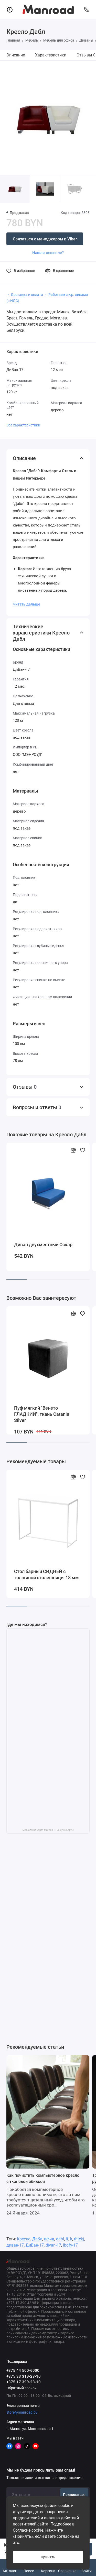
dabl (60, 2239)
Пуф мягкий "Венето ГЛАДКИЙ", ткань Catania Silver (41, 1414)
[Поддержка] (86, 9)
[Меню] (9, 9)
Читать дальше (26, 604)
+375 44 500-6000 (22, 2370)
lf (67, 2239)
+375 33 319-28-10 (23, 2376)
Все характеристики (23, 425)
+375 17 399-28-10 (23, 2382)
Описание (15, 55)
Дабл (37, 2239)
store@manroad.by (21, 2412)
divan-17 (53, 2245)
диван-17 (15, 2245)
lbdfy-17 (70, 2245)
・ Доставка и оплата (24, 294)
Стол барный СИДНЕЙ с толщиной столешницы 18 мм (46, 1574)
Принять (48, 2557)
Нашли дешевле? (48, 252)
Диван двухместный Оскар (43, 1244)
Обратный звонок (21, 2388)
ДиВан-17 (35, 2245)
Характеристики (50, 55)
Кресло (23, 2239)
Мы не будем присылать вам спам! (40, 2470)
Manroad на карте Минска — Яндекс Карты (48, 1830)
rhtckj (79, 2239)
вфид (49, 2239)
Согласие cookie (28, 2530)
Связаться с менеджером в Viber (45, 239)
